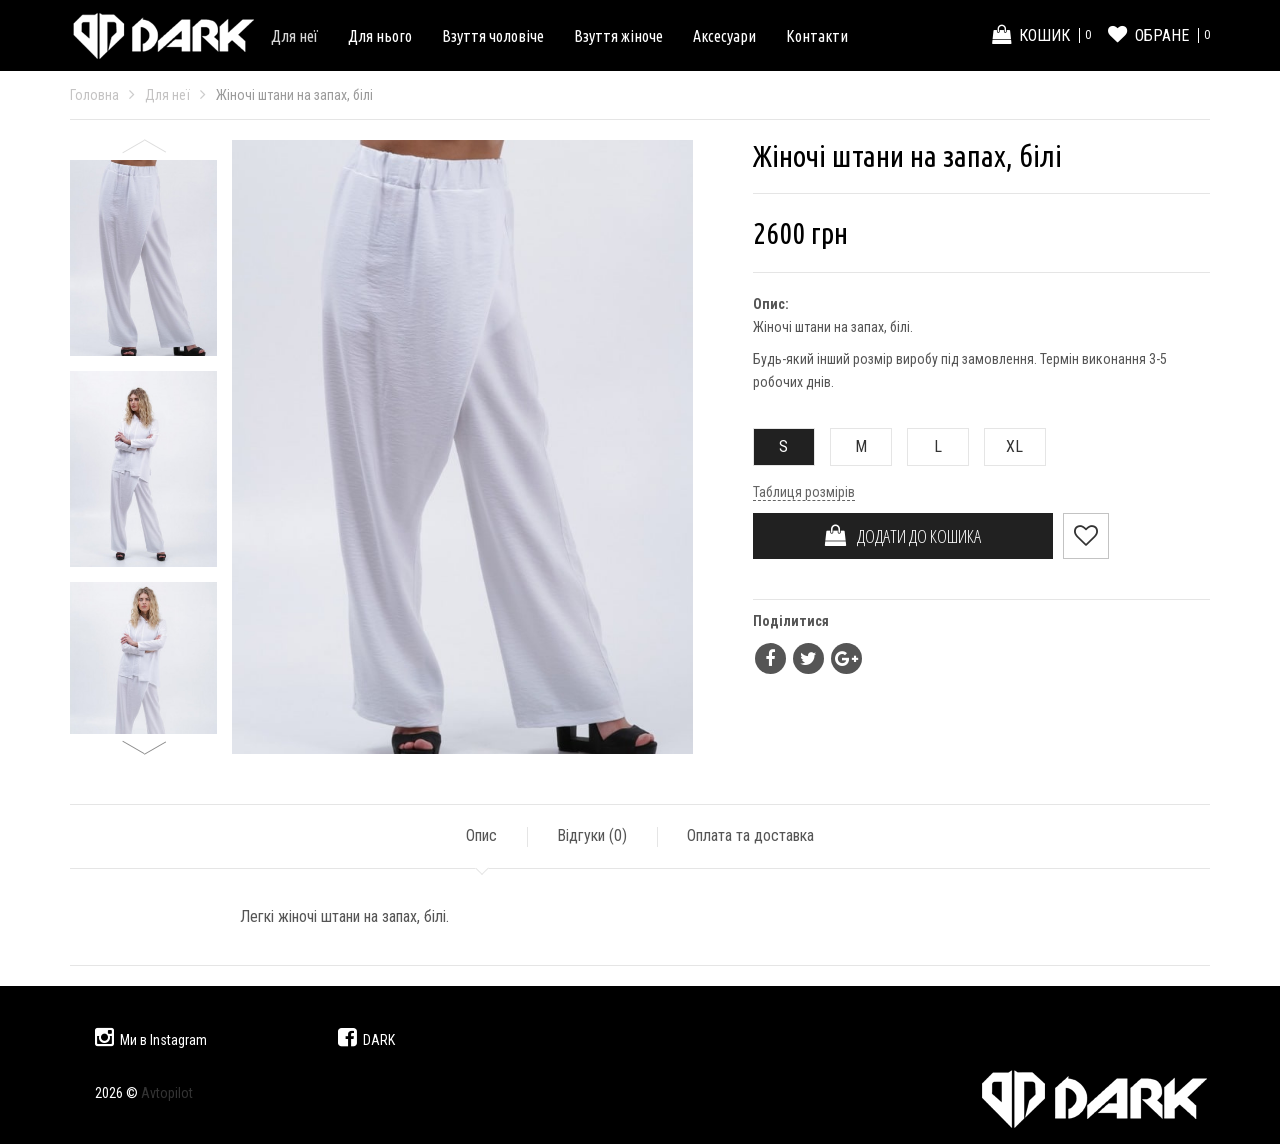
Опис (481, 835)
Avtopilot (167, 1093)
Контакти (817, 36)
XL (1004, 446)
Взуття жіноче (618, 36)
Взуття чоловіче (493, 36)
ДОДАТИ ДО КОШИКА (903, 536)
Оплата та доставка (750, 835)
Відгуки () (592, 835)
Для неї (294, 36)
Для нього (380, 36)
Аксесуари (724, 36)
